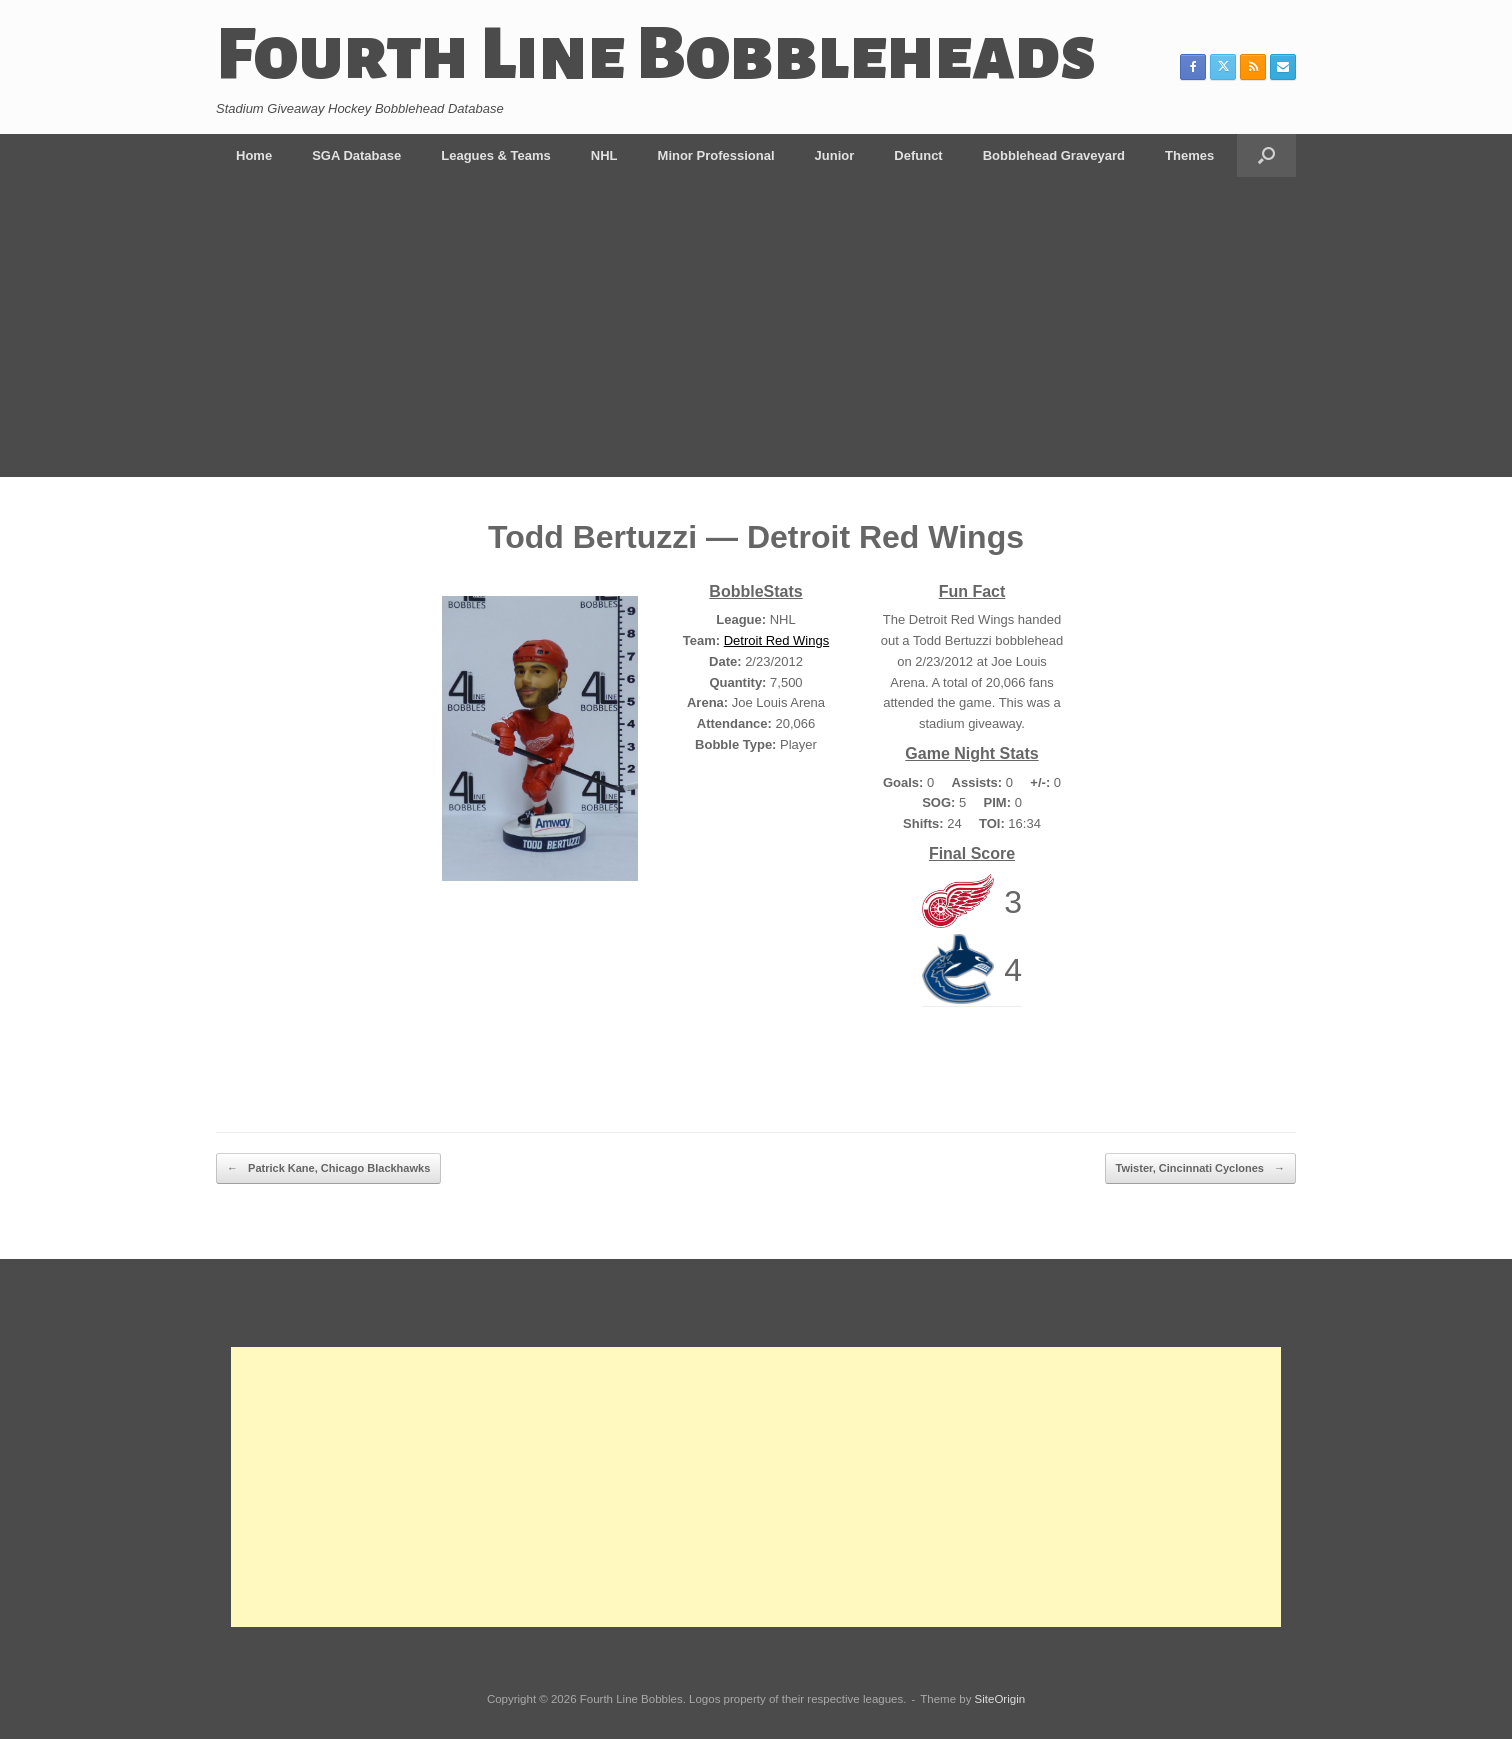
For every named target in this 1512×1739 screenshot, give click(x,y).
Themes (1189, 155)
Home (254, 155)
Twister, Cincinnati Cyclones (1200, 1168)
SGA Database (356, 155)
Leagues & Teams (496, 155)
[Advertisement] (756, 327)
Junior (835, 155)
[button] (1266, 155)
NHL (604, 155)
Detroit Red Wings (776, 640)
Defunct (918, 155)
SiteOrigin (1000, 1699)
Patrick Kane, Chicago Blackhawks (328, 1168)
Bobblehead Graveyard (1054, 155)
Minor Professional (716, 155)
